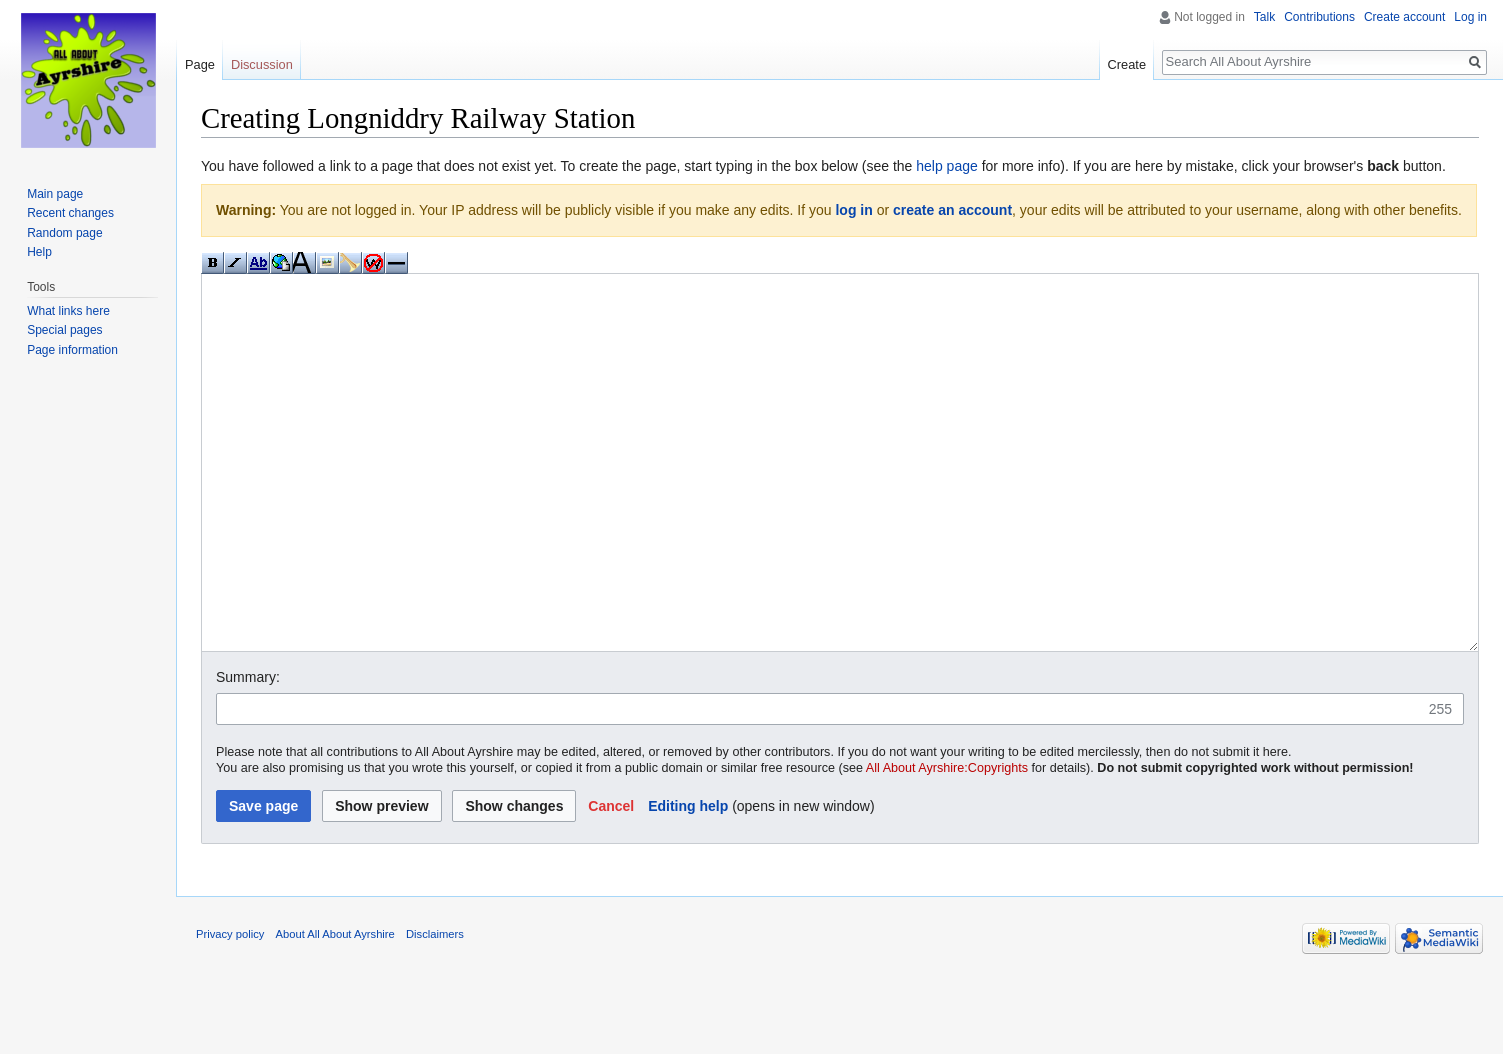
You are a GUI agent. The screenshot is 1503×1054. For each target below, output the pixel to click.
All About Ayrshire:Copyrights (947, 843)
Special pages (64, 330)
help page (947, 166)
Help (39, 252)
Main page (55, 194)
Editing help (688, 881)
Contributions (1319, 17)
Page (200, 64)
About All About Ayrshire (335, 1009)
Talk (1264, 17)
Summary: (248, 752)
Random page (64, 233)
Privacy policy (230, 1009)
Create (1127, 64)
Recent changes (70, 213)
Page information (72, 350)
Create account (1404, 17)
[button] (611, 881)
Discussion (262, 64)
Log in (1470, 17)
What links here (68, 311)
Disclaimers (435, 1009)
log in (853, 210)
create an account (952, 210)
